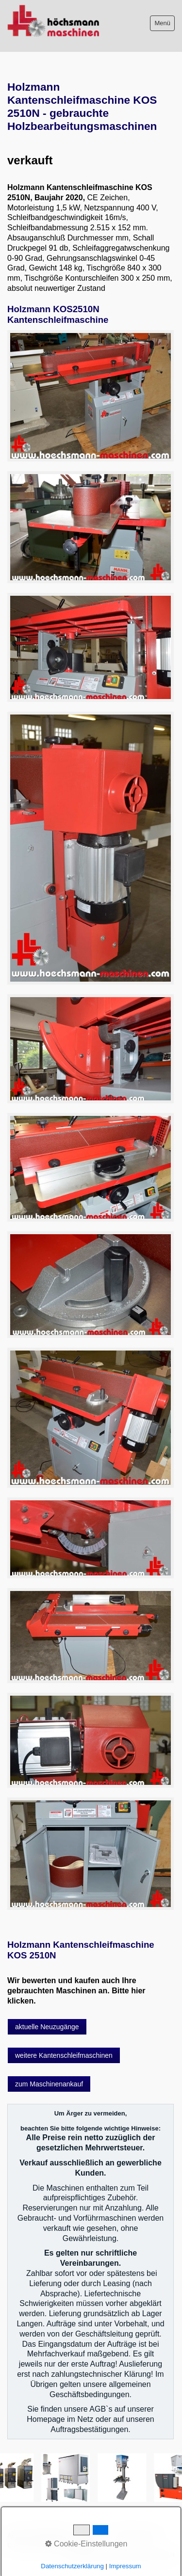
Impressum (93, 2535)
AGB (14, 2535)
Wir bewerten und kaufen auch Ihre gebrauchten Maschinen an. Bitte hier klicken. (76, 1990)
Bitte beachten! (49, 2535)
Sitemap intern (137, 2535)
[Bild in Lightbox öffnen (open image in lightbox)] (90, 395)
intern (85, 2545)
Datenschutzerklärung (38, 2545)
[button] (47, 2027)
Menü (162, 23)
